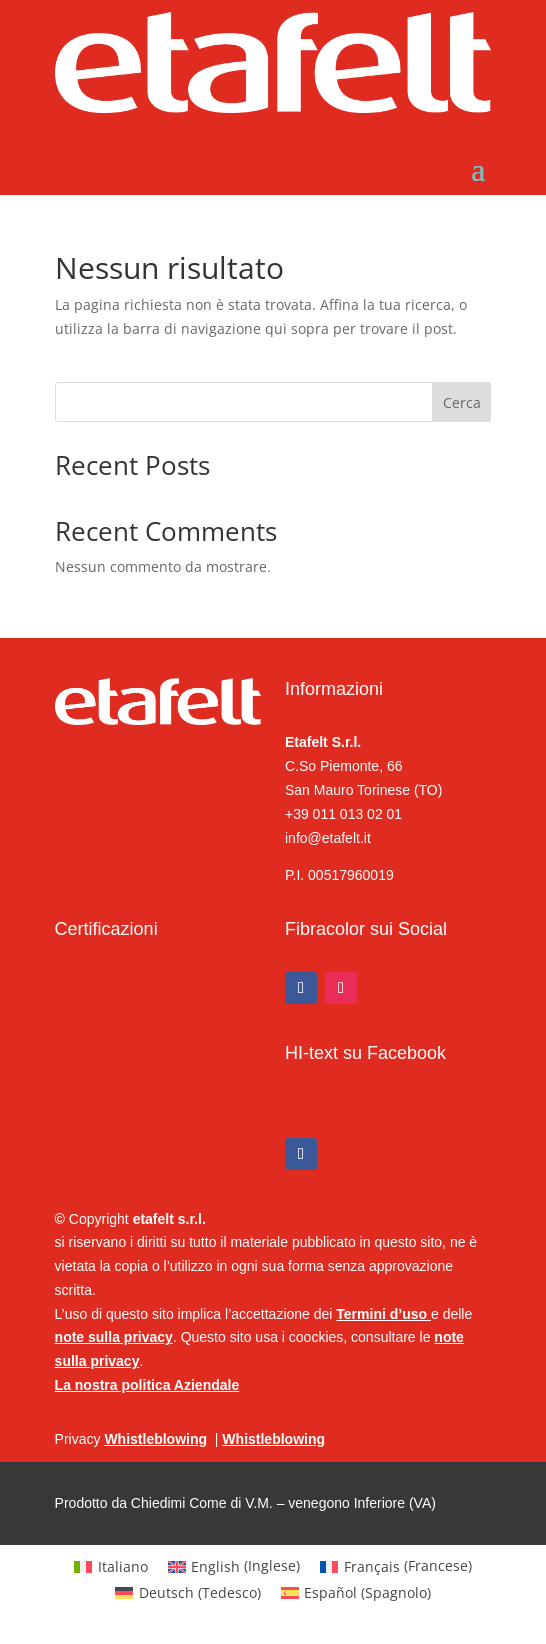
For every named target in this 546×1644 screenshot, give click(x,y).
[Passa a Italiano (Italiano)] (111, 1566)
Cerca (462, 402)
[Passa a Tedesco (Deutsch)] (188, 1593)
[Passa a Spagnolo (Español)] (356, 1593)
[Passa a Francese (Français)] (396, 1566)
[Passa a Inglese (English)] (234, 1566)
